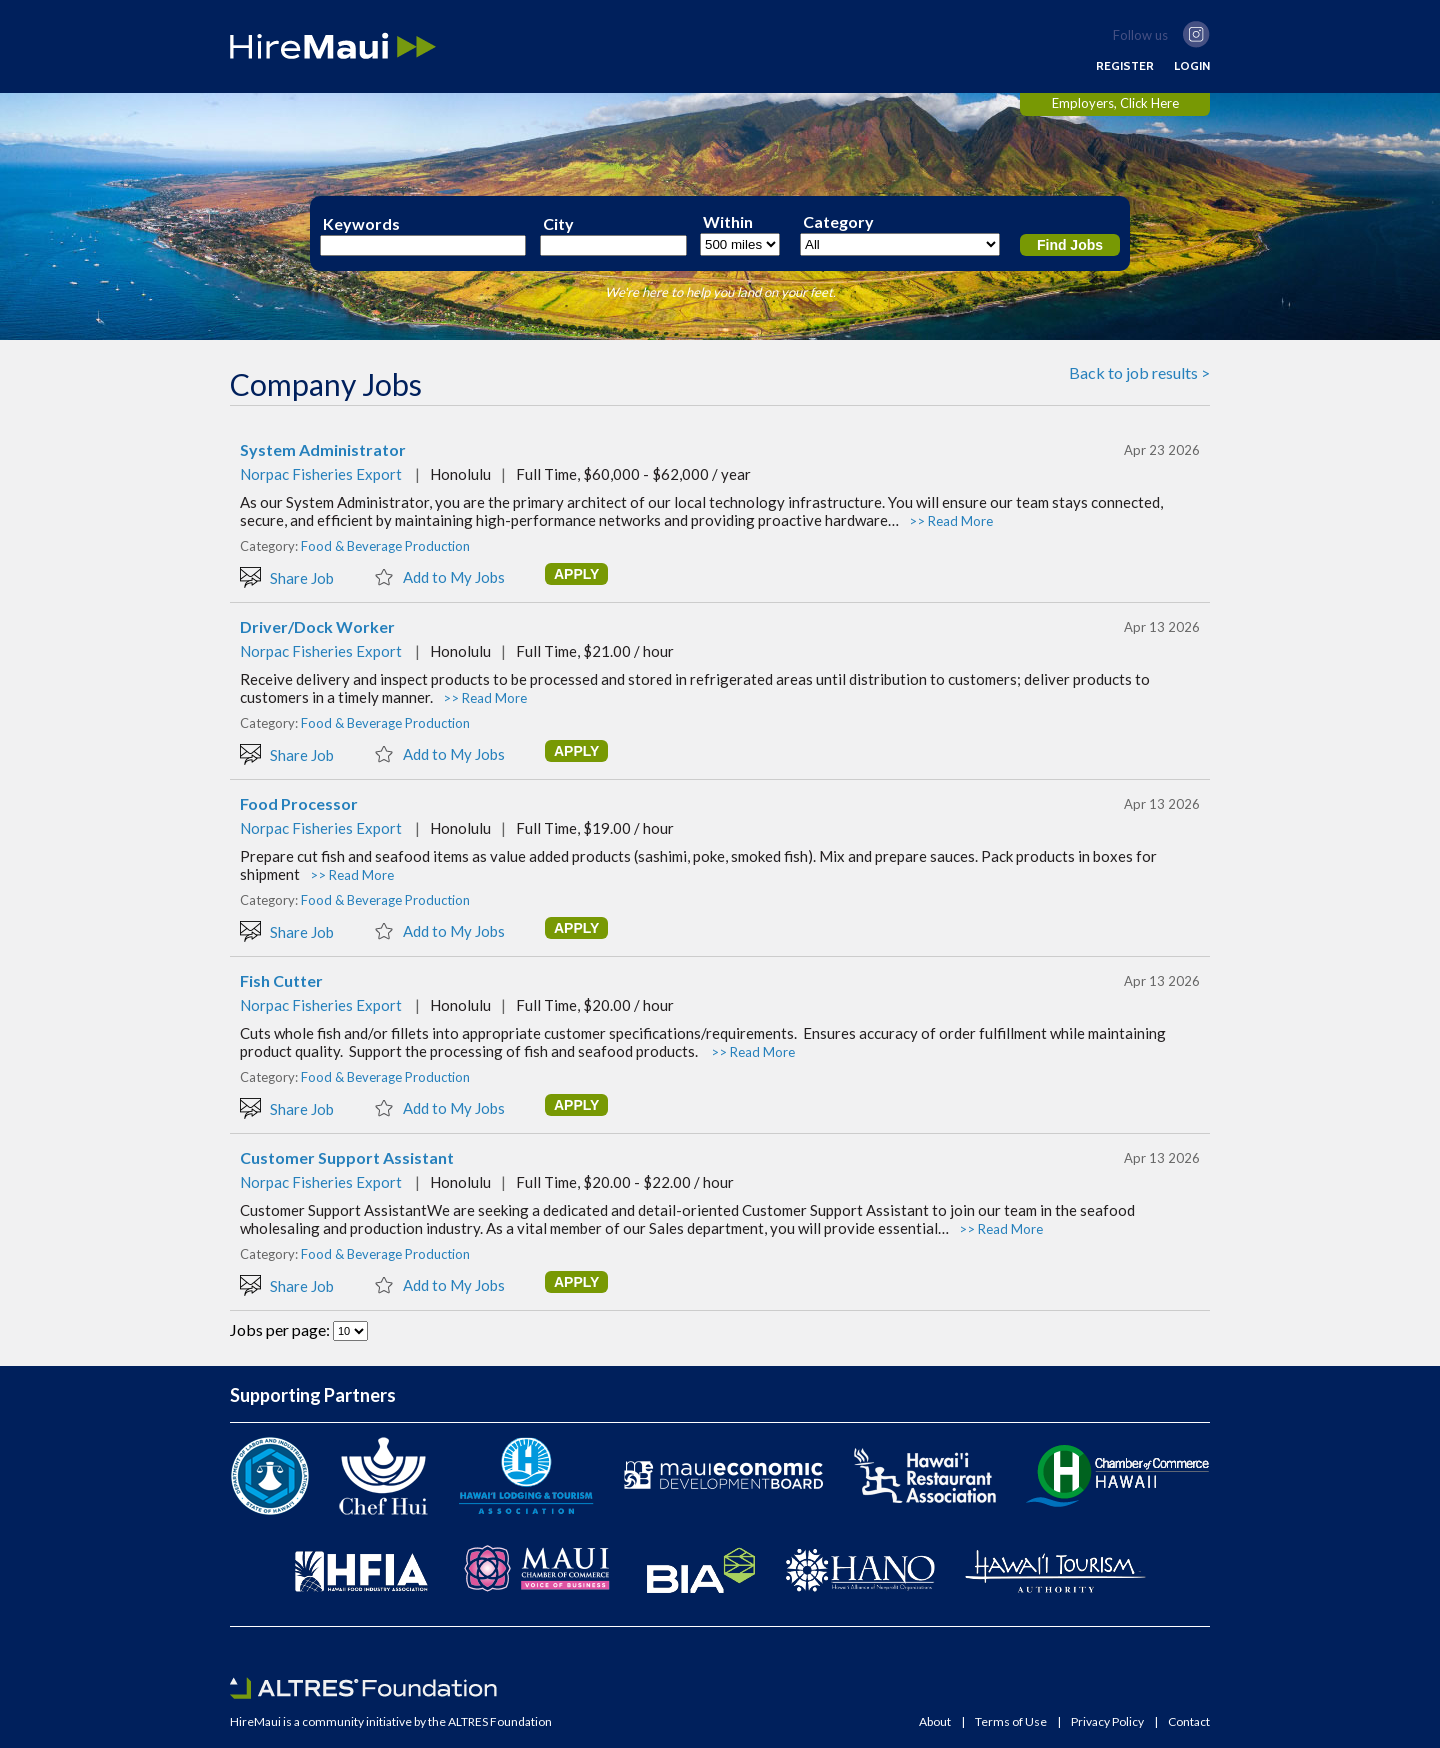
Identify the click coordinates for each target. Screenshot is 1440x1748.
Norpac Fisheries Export (321, 474)
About (935, 1722)
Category (838, 222)
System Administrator (323, 450)
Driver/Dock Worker (317, 627)
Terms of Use (1011, 1722)
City (558, 224)
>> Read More (951, 521)
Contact (1189, 1722)
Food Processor (299, 804)
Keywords (361, 224)
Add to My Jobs (439, 576)
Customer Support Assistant (347, 1158)
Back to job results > (1139, 372)
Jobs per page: (281, 1329)
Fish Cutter (281, 981)
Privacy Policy (1107, 1722)
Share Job (287, 576)
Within (728, 222)
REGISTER (1125, 66)
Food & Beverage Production (385, 546)
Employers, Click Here (1115, 103)
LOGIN (1192, 66)
